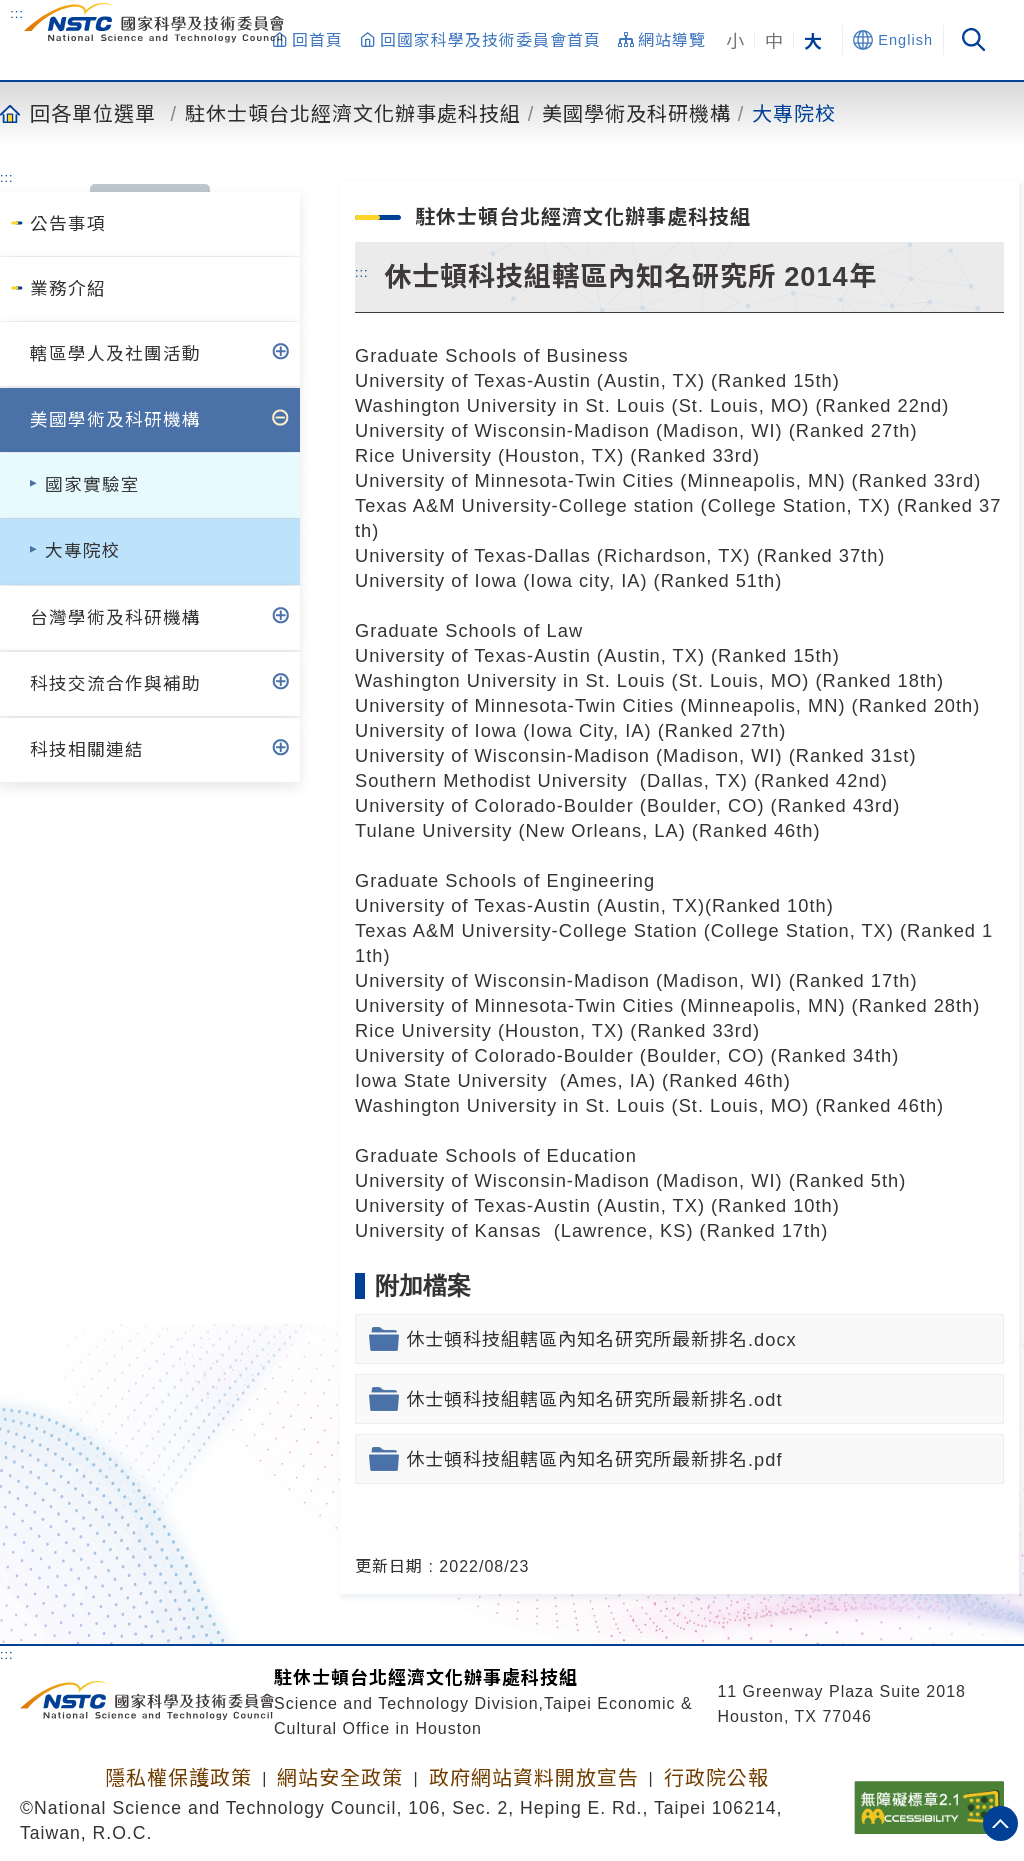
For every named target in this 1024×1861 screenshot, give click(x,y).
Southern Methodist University (494, 780)
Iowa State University (454, 1080)
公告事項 (68, 224)
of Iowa (481, 580)
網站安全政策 (340, 1778)
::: (17, 13)
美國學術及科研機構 (636, 113)
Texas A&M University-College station (525, 505)
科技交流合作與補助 (115, 684)
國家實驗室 (92, 485)
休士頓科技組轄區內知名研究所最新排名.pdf (594, 1459)
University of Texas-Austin (473, 380)
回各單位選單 (93, 113)
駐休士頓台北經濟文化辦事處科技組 (353, 113)
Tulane (385, 830)
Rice (375, 455)
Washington (408, 405)
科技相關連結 (87, 750)
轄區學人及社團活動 (115, 354)
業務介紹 (68, 289)
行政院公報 (716, 1778)
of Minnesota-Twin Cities (559, 480)
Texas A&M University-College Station (526, 930)
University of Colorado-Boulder (494, 805)
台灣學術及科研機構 (115, 618)
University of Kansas (451, 1230)
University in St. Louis (563, 405)
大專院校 (794, 113)
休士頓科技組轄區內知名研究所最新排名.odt (594, 1399)
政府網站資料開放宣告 (534, 1778)
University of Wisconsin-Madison (502, 430)
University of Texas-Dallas (473, 555)
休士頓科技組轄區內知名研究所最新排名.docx (601, 1339)
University (444, 455)
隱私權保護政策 (178, 1778)
